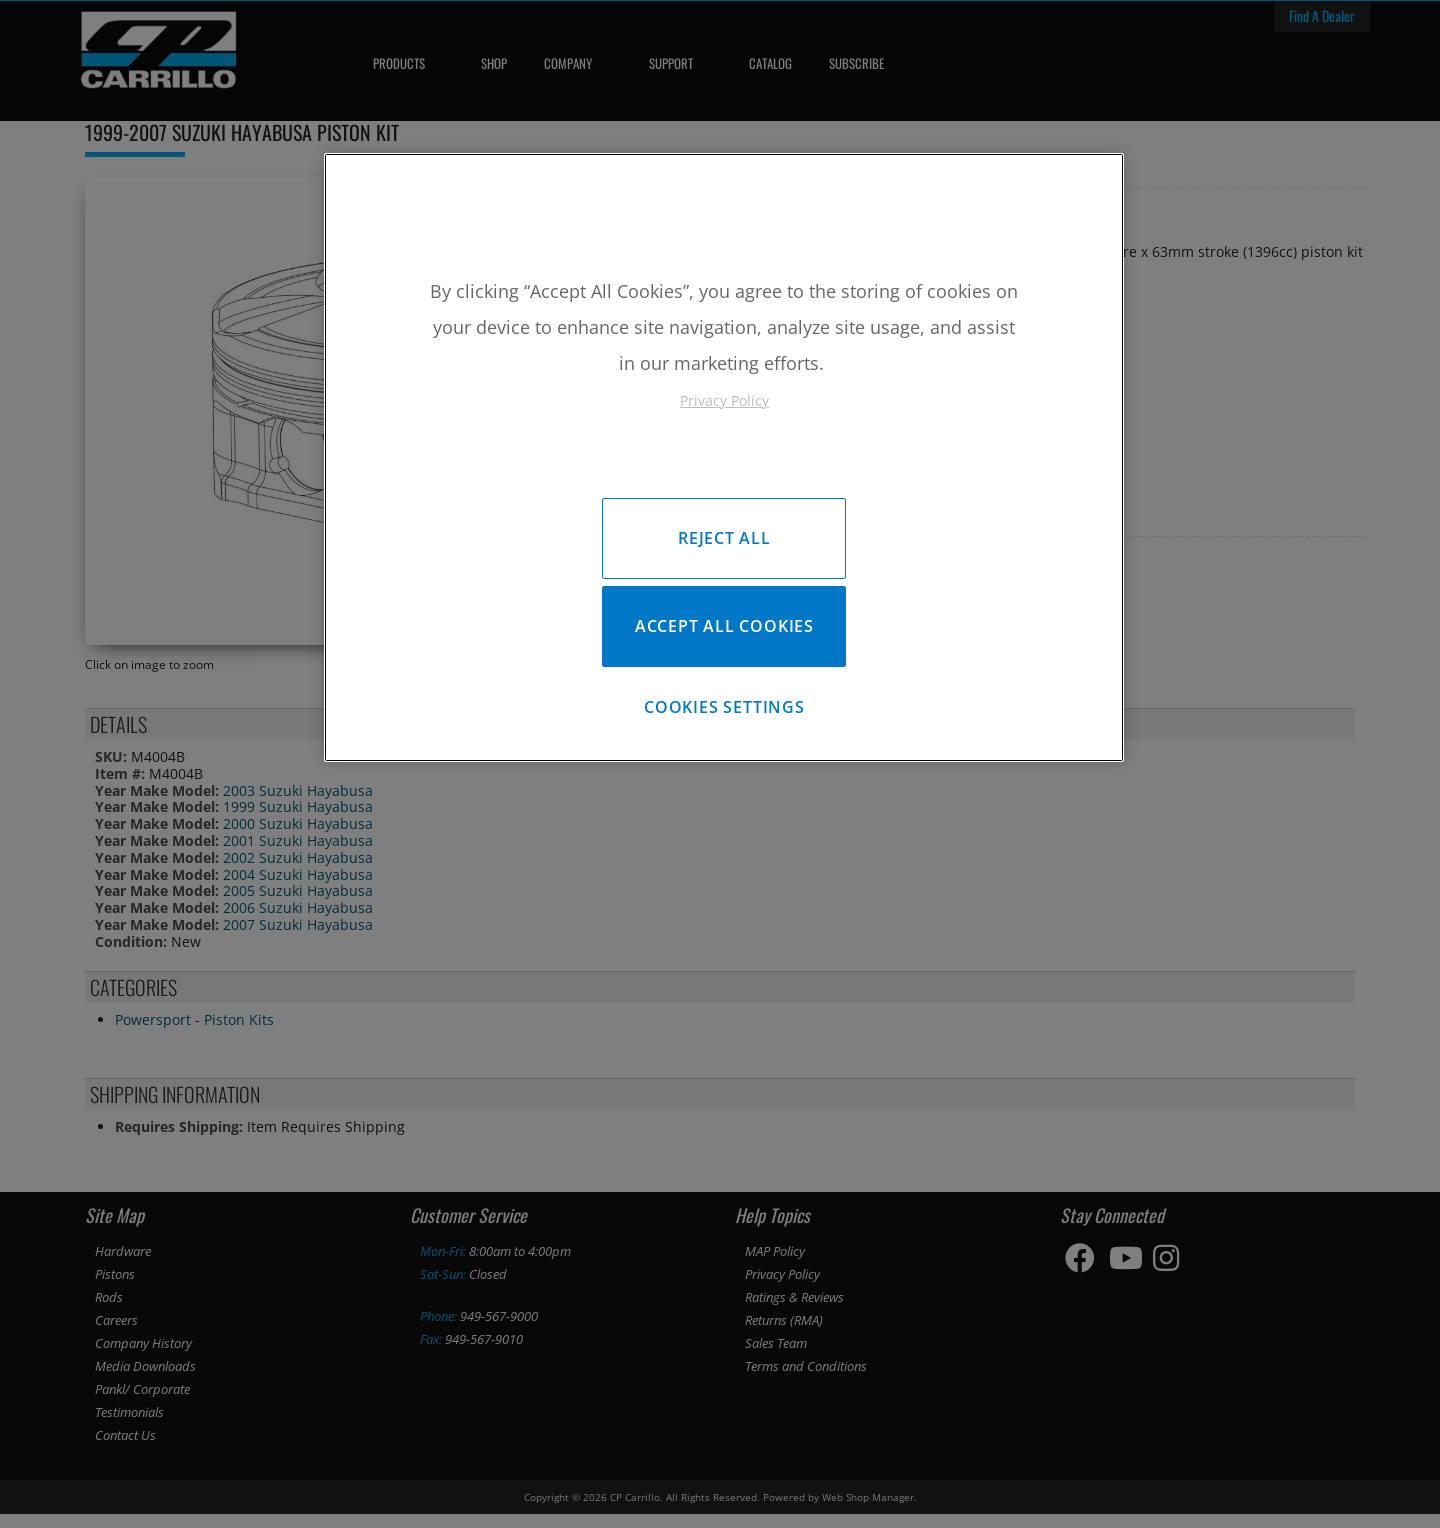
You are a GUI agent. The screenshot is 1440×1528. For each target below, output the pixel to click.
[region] (724, 462)
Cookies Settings (724, 717)
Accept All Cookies (724, 631)
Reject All (724, 538)
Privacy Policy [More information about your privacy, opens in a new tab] (724, 400)
